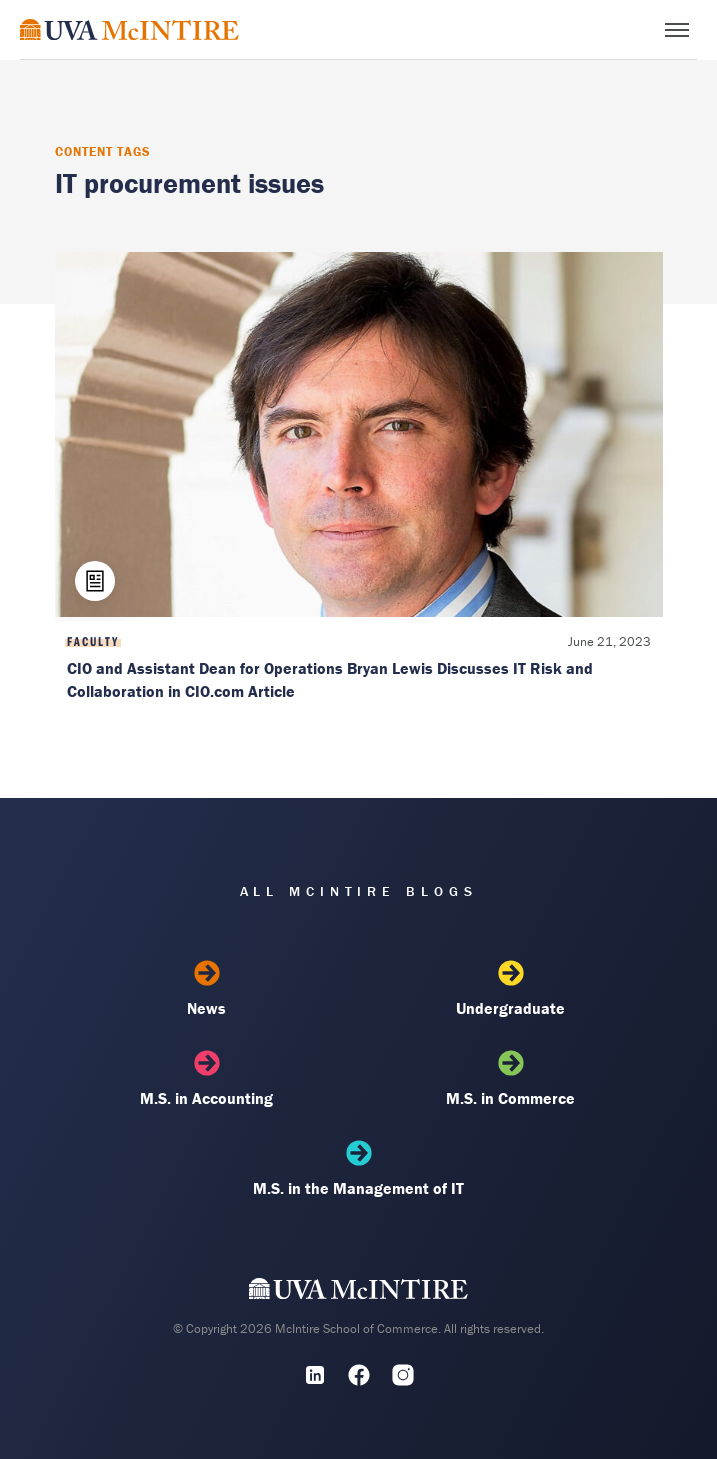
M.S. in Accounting (207, 1079)
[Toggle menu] (677, 30)
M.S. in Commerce (511, 1079)
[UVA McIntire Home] (358, 1293)
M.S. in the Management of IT (359, 1169)
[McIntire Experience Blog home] (129, 29)
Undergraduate (511, 989)
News (207, 989)
